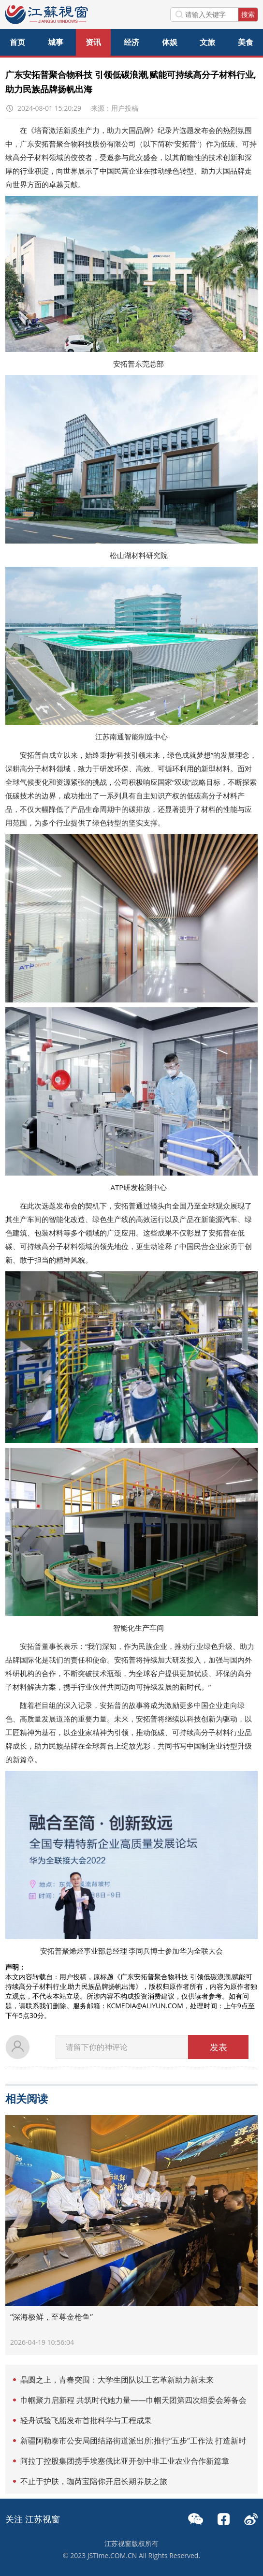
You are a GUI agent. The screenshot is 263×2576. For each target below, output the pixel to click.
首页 (17, 42)
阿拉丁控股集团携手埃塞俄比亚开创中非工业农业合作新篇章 (124, 2461)
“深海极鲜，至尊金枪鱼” (51, 2316)
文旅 (207, 42)
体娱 (169, 42)
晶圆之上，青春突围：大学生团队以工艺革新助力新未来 (117, 2379)
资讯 (93, 42)
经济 (131, 42)
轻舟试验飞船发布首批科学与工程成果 (86, 2420)
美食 (245, 42)
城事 (55, 42)
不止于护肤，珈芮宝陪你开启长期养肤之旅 (93, 2481)
